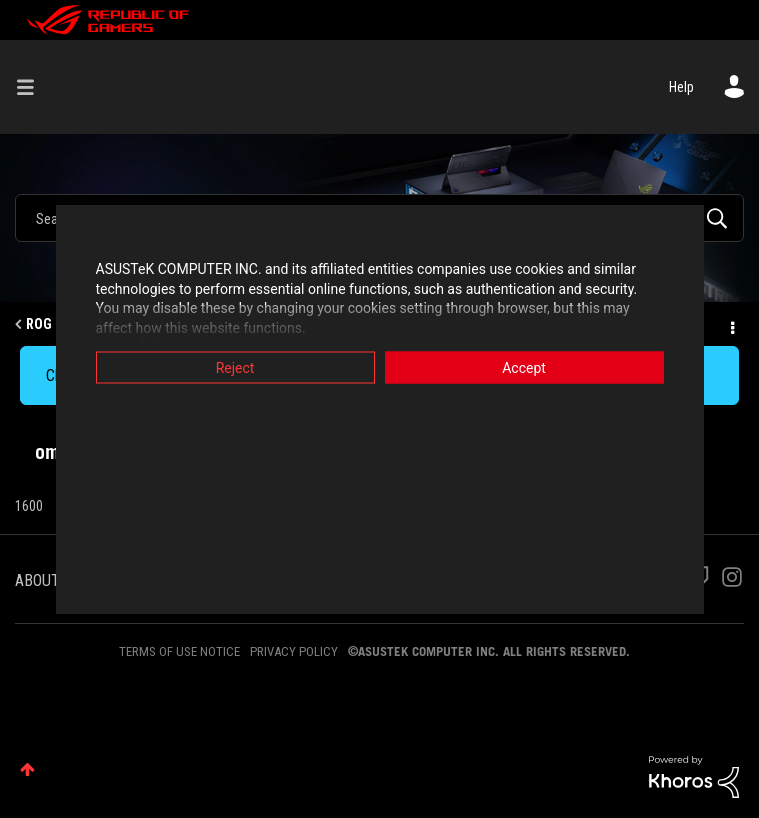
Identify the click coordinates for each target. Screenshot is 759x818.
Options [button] (731, 325)
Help (681, 87)
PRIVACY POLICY (294, 651)
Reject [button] (235, 368)
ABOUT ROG (53, 580)
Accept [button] (524, 368)
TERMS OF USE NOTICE (179, 651)
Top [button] (27, 769)
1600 (29, 506)
